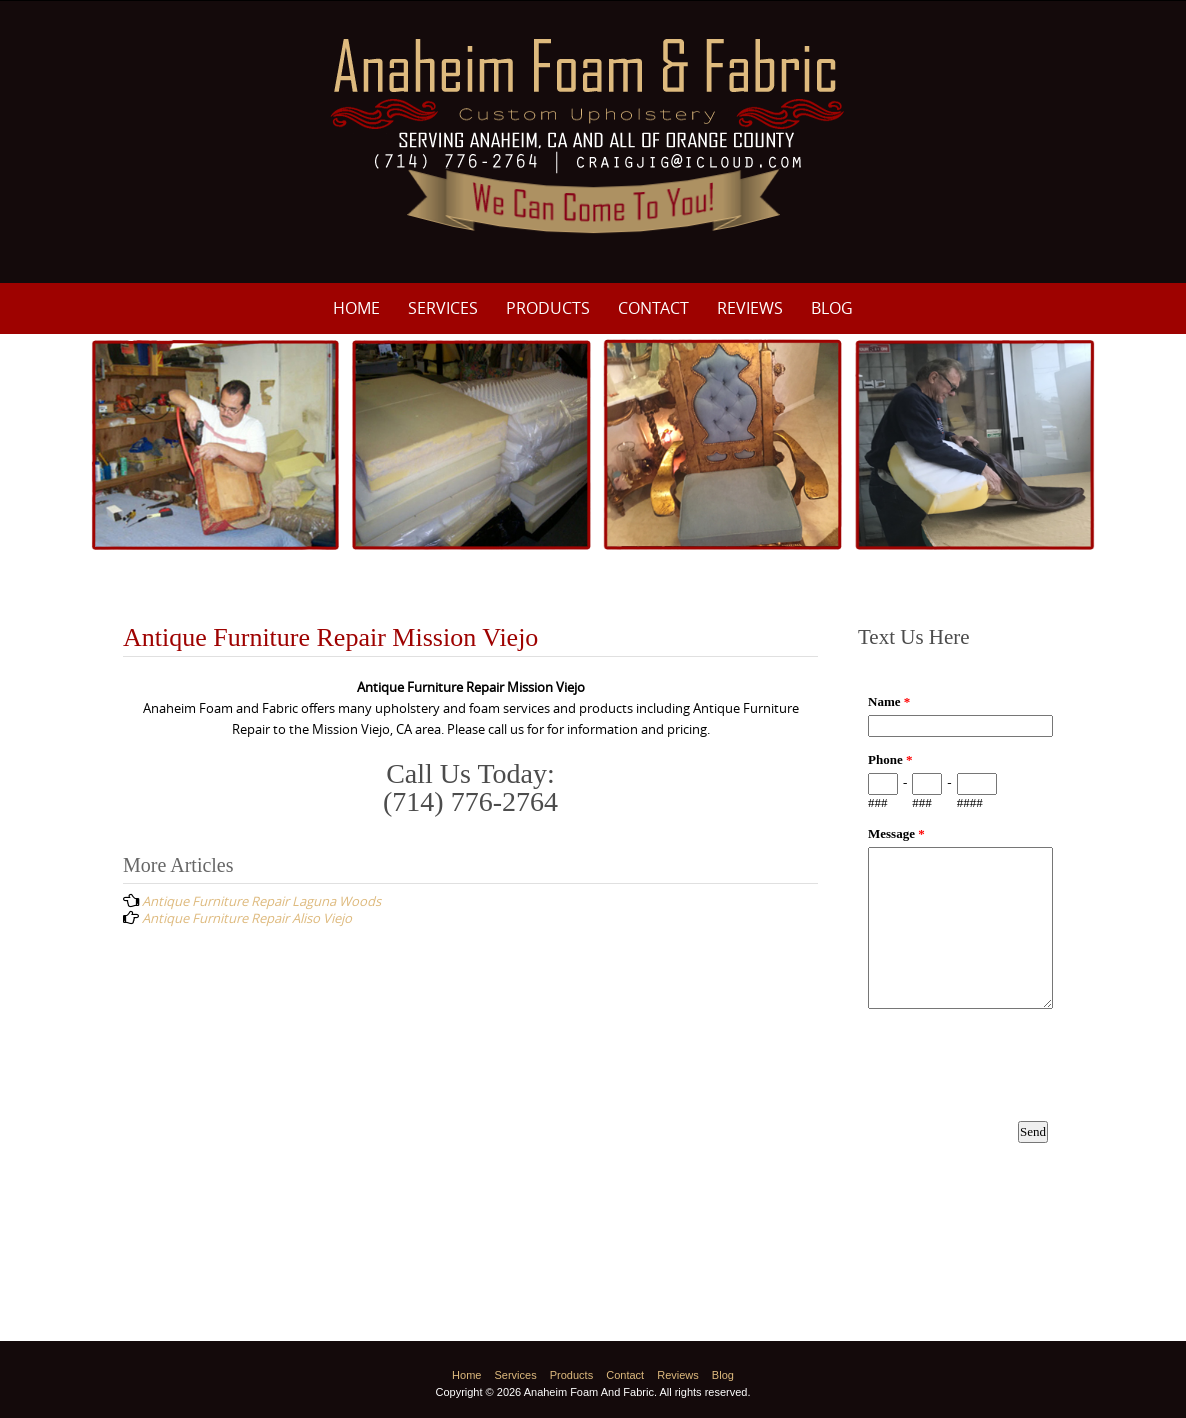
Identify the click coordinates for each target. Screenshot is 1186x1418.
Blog (832, 308)
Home (356, 308)
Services (443, 308)
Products (548, 308)
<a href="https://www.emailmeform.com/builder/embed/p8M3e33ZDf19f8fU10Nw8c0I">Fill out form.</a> (960, 938)
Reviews (750, 308)
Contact (653, 308)
